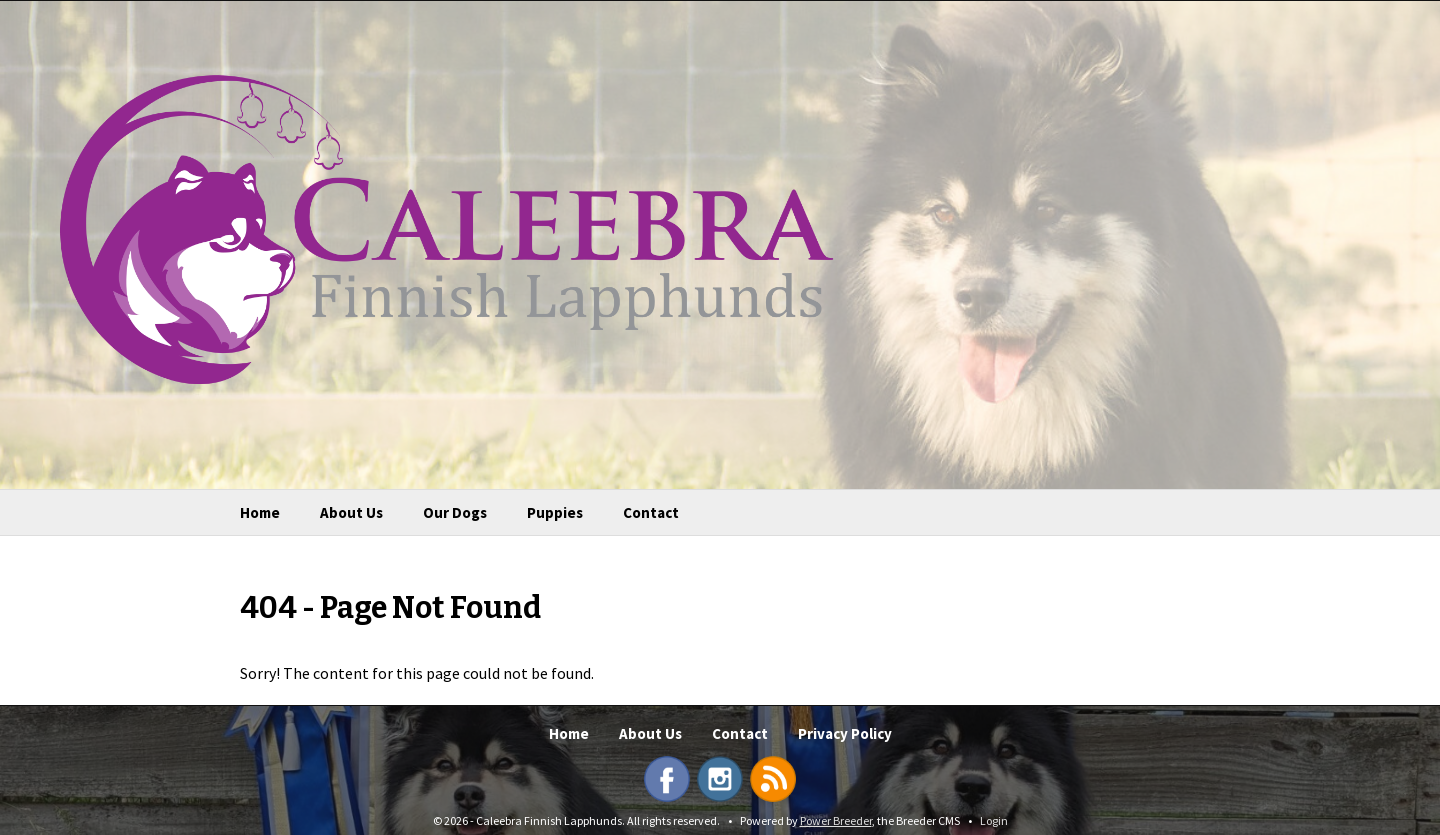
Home (260, 512)
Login (994, 820)
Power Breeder (836, 820)
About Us (351, 512)
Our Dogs (455, 512)
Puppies (555, 512)
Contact (651, 512)
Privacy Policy (845, 733)
